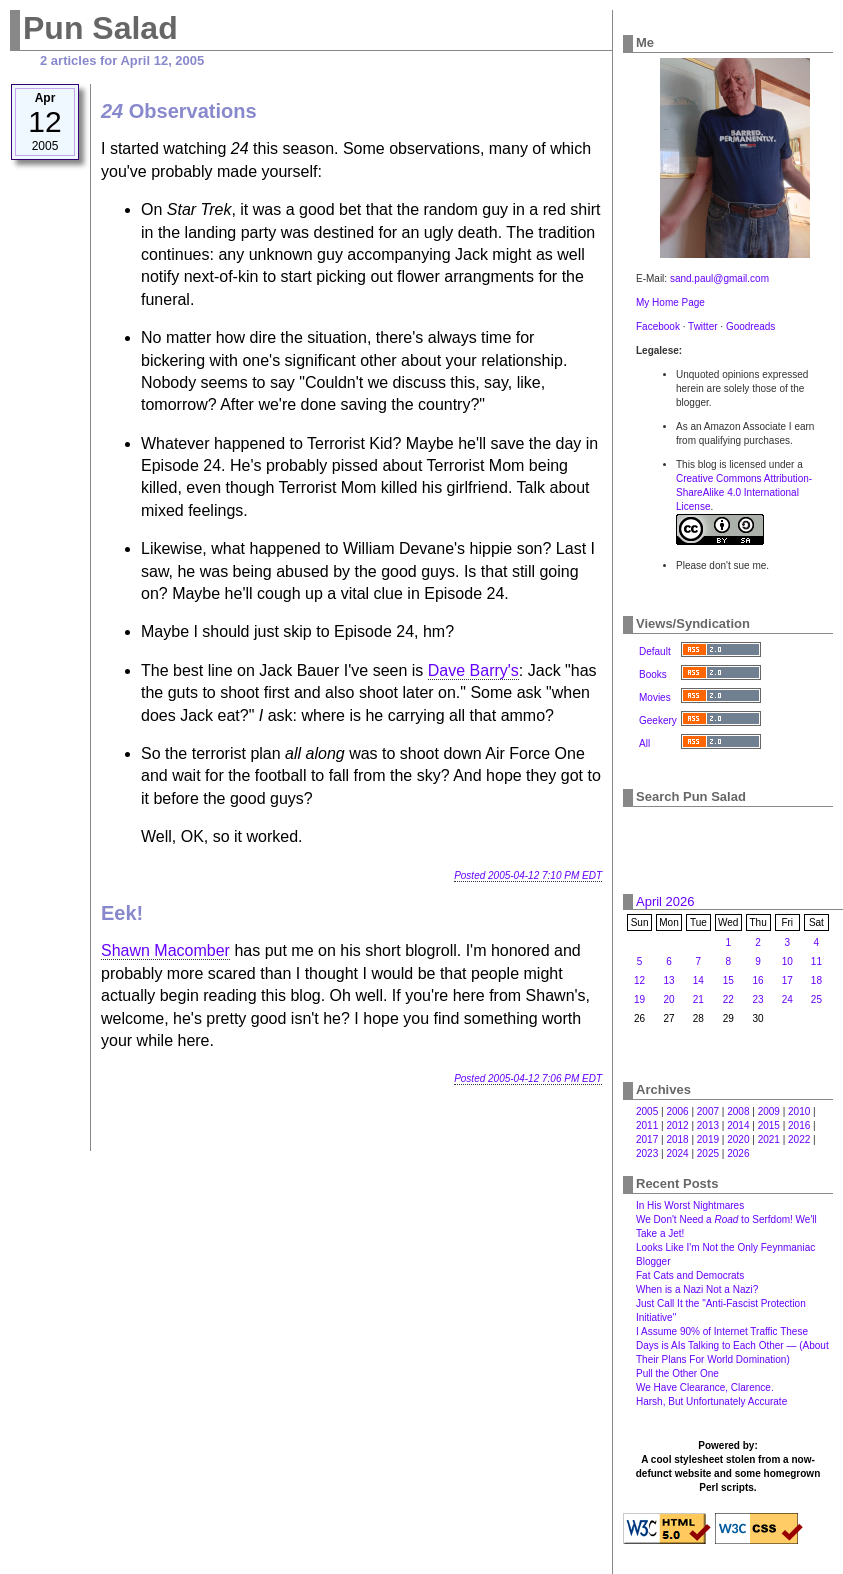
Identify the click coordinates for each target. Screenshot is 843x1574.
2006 (677, 1111)
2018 (677, 1139)
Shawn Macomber (165, 950)
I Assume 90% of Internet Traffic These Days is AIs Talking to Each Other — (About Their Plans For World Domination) (732, 1345)
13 (668, 980)
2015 (769, 1125)
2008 (738, 1111)
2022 (799, 1139)
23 (758, 999)
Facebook (658, 326)
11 (816, 961)
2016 (799, 1125)
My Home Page (670, 302)
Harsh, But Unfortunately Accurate (711, 1401)
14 (698, 980)
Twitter (702, 326)
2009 (769, 1111)
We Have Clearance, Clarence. (705, 1387)
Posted (528, 875)
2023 (647, 1153)
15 (728, 980)
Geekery (658, 720)
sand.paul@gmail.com (719, 278)
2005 (647, 1111)
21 (698, 999)
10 (787, 961)
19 (639, 999)
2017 (647, 1139)
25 (816, 999)
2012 (677, 1125)
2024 (677, 1153)
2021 (769, 1139)
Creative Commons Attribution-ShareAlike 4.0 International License (744, 492)
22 (728, 999)
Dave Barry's (473, 670)
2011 (647, 1125)
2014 (738, 1125)
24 (787, 999)
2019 (708, 1139)
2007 (708, 1111)
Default (655, 651)
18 (816, 980)
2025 (708, 1153)
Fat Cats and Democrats (690, 1275)
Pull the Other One (677, 1373)
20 (668, 999)
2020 (738, 1139)
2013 (708, 1125)
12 (639, 980)
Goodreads (750, 326)
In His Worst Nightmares (690, 1205)
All (644, 743)
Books (653, 674)
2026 (738, 1153)
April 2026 (665, 901)
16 (758, 980)
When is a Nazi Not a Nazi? (697, 1289)
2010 (799, 1111)
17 (787, 980)
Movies (655, 697)
